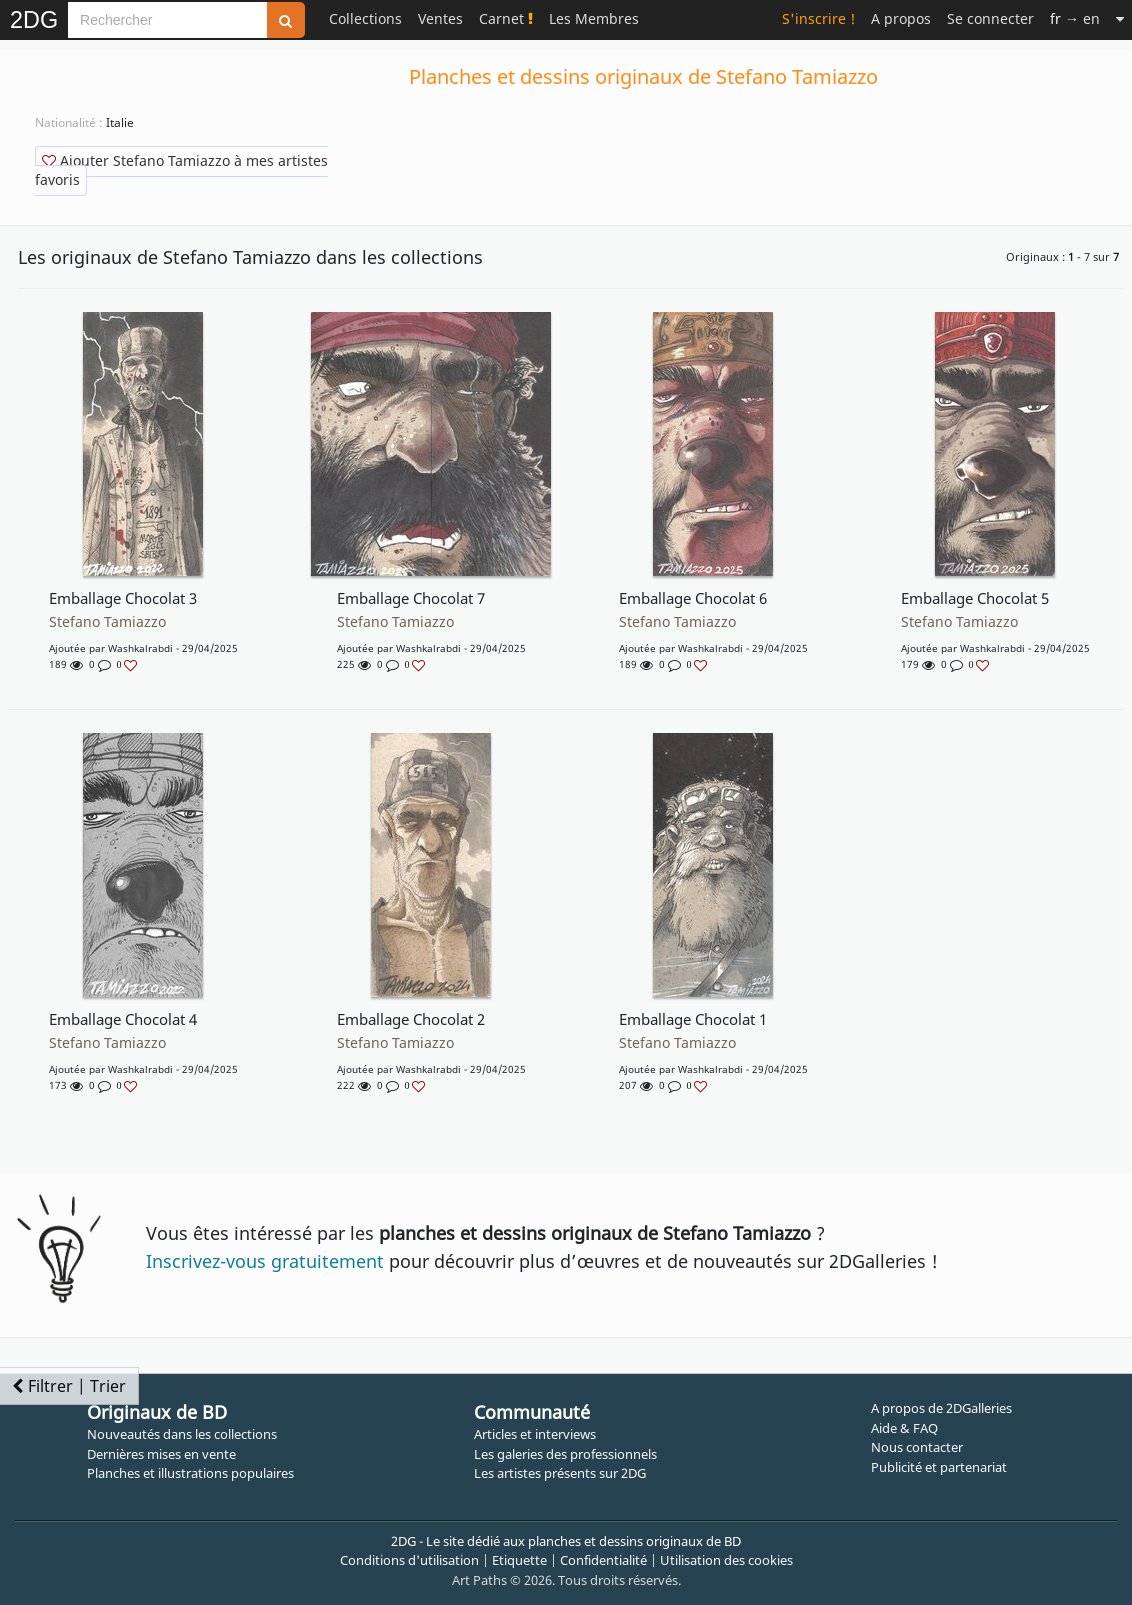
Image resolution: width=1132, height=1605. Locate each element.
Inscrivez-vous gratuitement (265, 1261)
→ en (1075, 18)
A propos (901, 18)
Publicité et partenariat (939, 1467)
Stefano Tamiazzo (107, 622)
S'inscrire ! (818, 18)
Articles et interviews (535, 1434)
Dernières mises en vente (161, 1454)
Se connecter (990, 18)
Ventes (440, 18)
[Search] (167, 20)
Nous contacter (917, 1447)
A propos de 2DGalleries (941, 1408)
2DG (34, 20)
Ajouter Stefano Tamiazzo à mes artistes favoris (181, 170)
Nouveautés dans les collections (182, 1434)
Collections (365, 18)
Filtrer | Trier (69, 1386)
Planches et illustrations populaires (190, 1473)
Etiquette (519, 1560)
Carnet (506, 18)
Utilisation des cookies (726, 1560)
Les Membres (594, 18)
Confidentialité (603, 1560)
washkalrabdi (140, 648)
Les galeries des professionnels (565, 1454)
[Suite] (1120, 18)
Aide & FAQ (904, 1428)
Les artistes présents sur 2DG (560, 1473)
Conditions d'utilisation (409, 1560)
